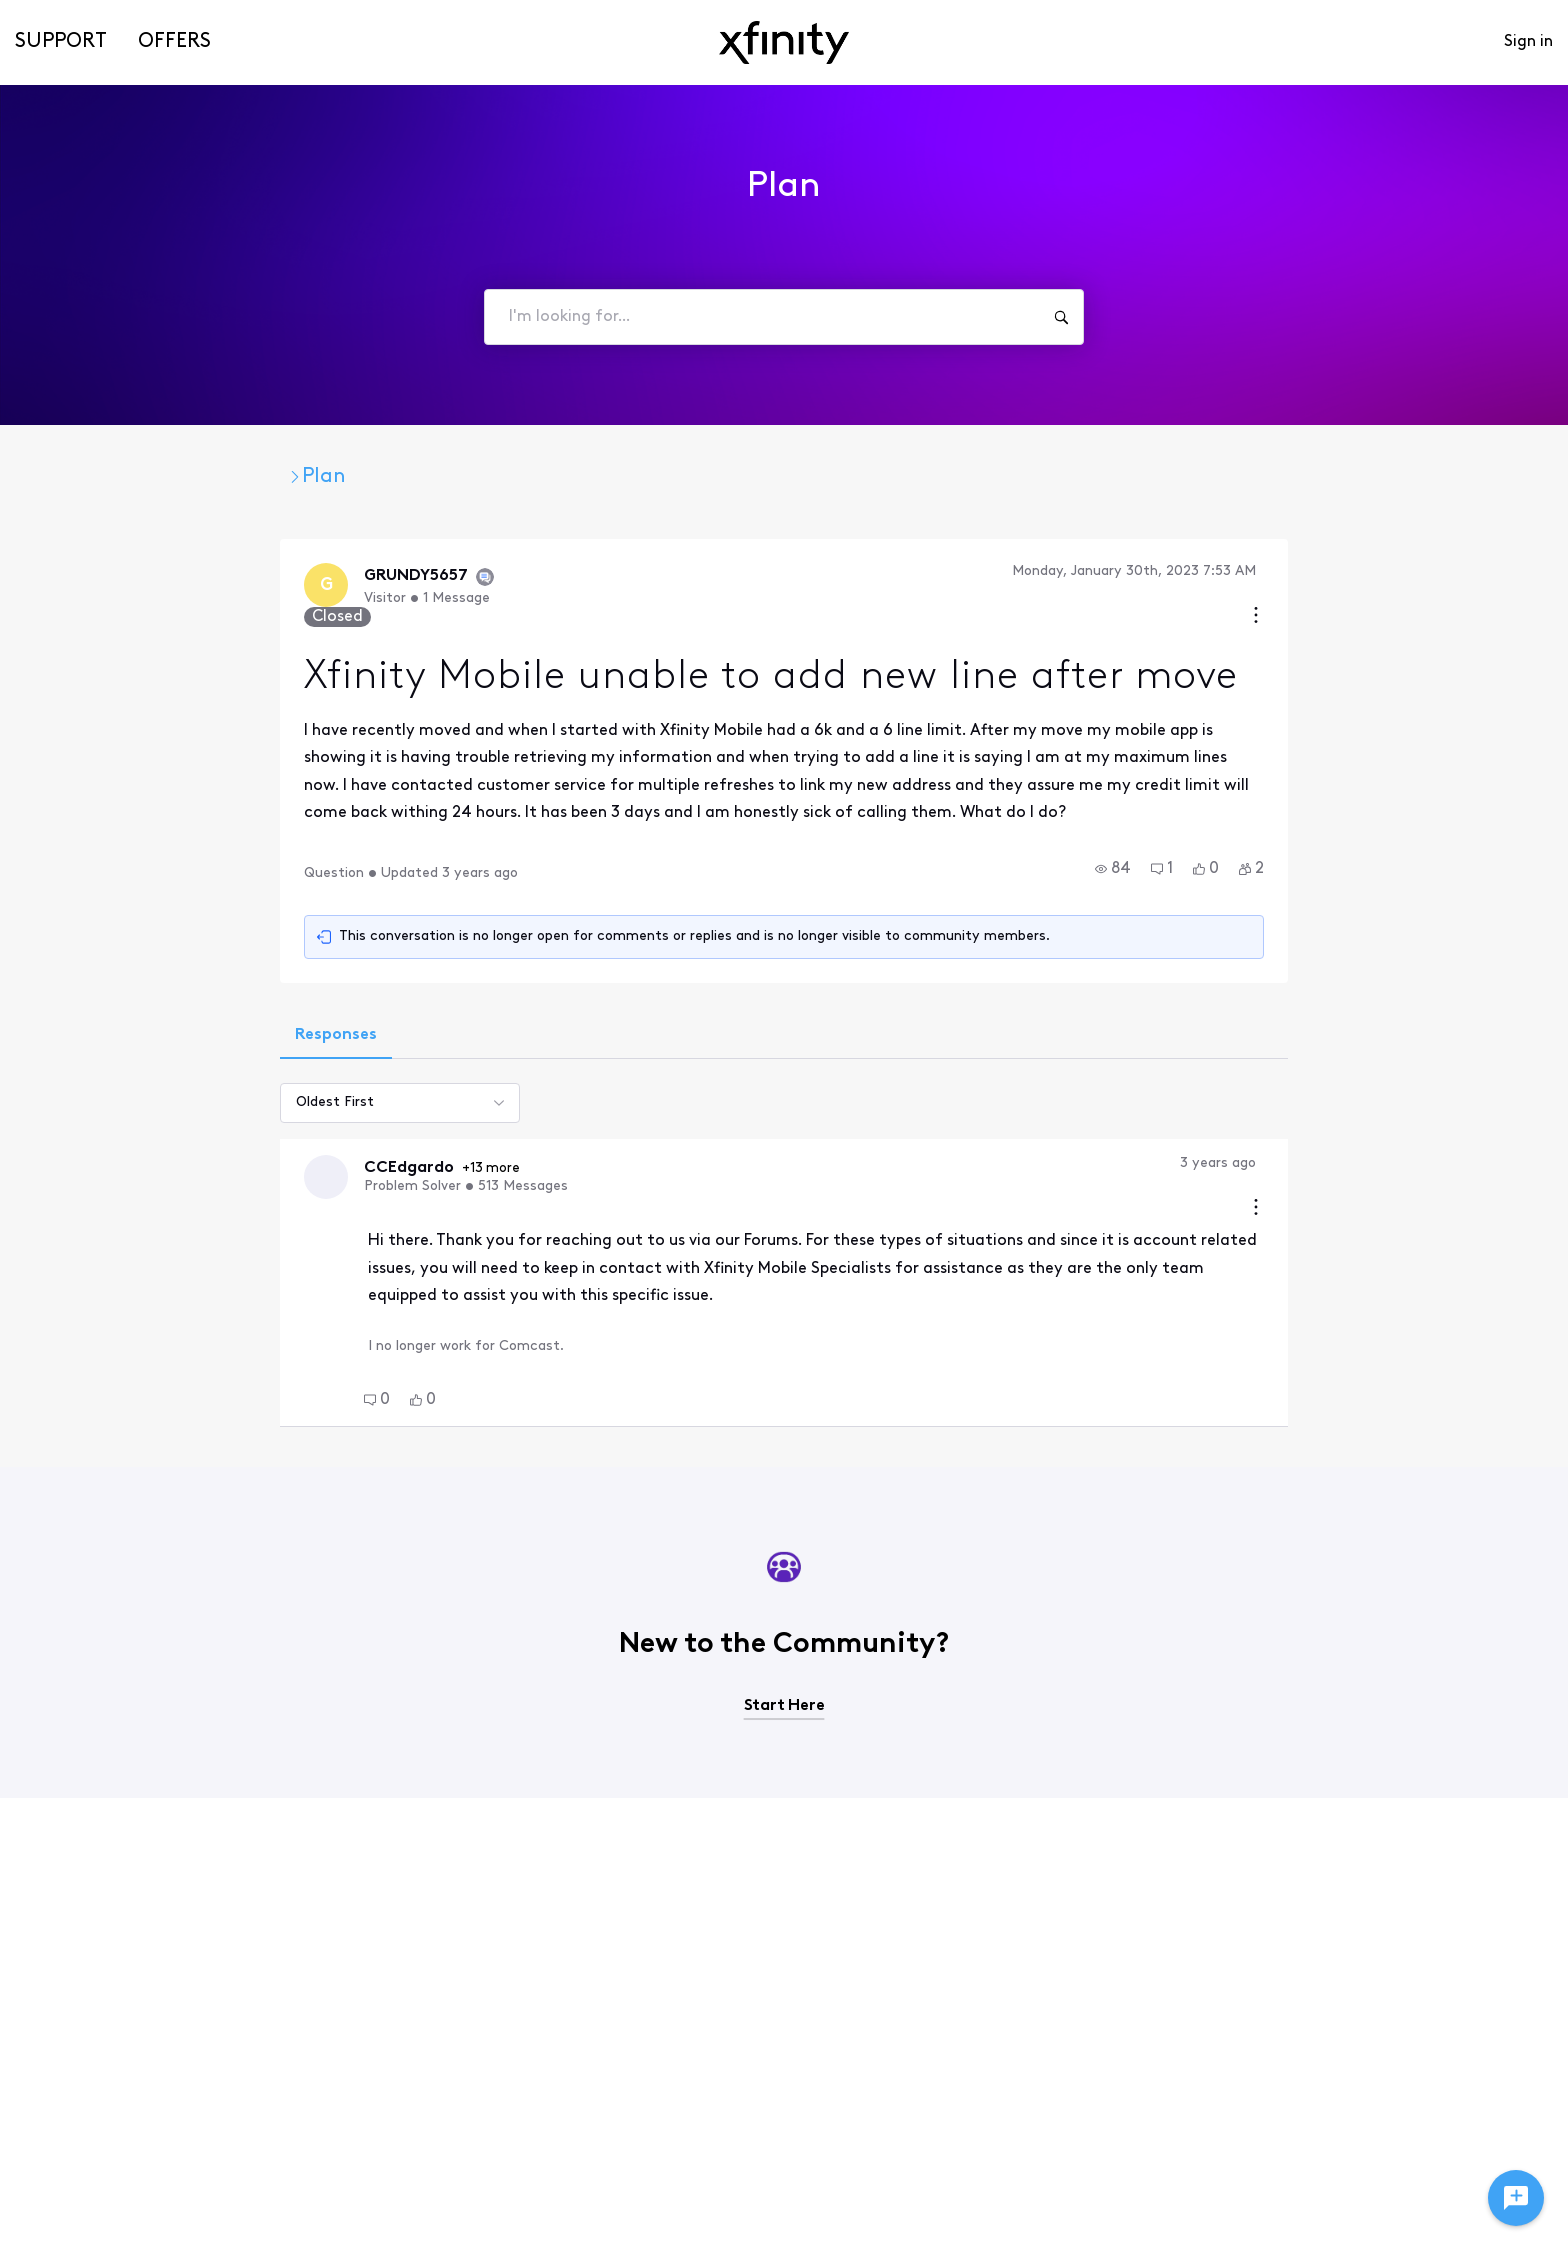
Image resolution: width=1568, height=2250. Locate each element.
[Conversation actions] (1473, 573)
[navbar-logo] (784, 42)
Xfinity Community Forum (185, 477)
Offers (174, 42)
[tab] (119, 993)
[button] (1330, 825)
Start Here (784, 1618)
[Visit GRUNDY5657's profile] (111, 587)
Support (61, 42)
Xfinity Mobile (403, 477)
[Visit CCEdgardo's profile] (111, 1135)
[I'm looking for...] (1061, 317)
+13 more (278, 1126)
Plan (519, 477)
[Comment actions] (1473, 1121)
